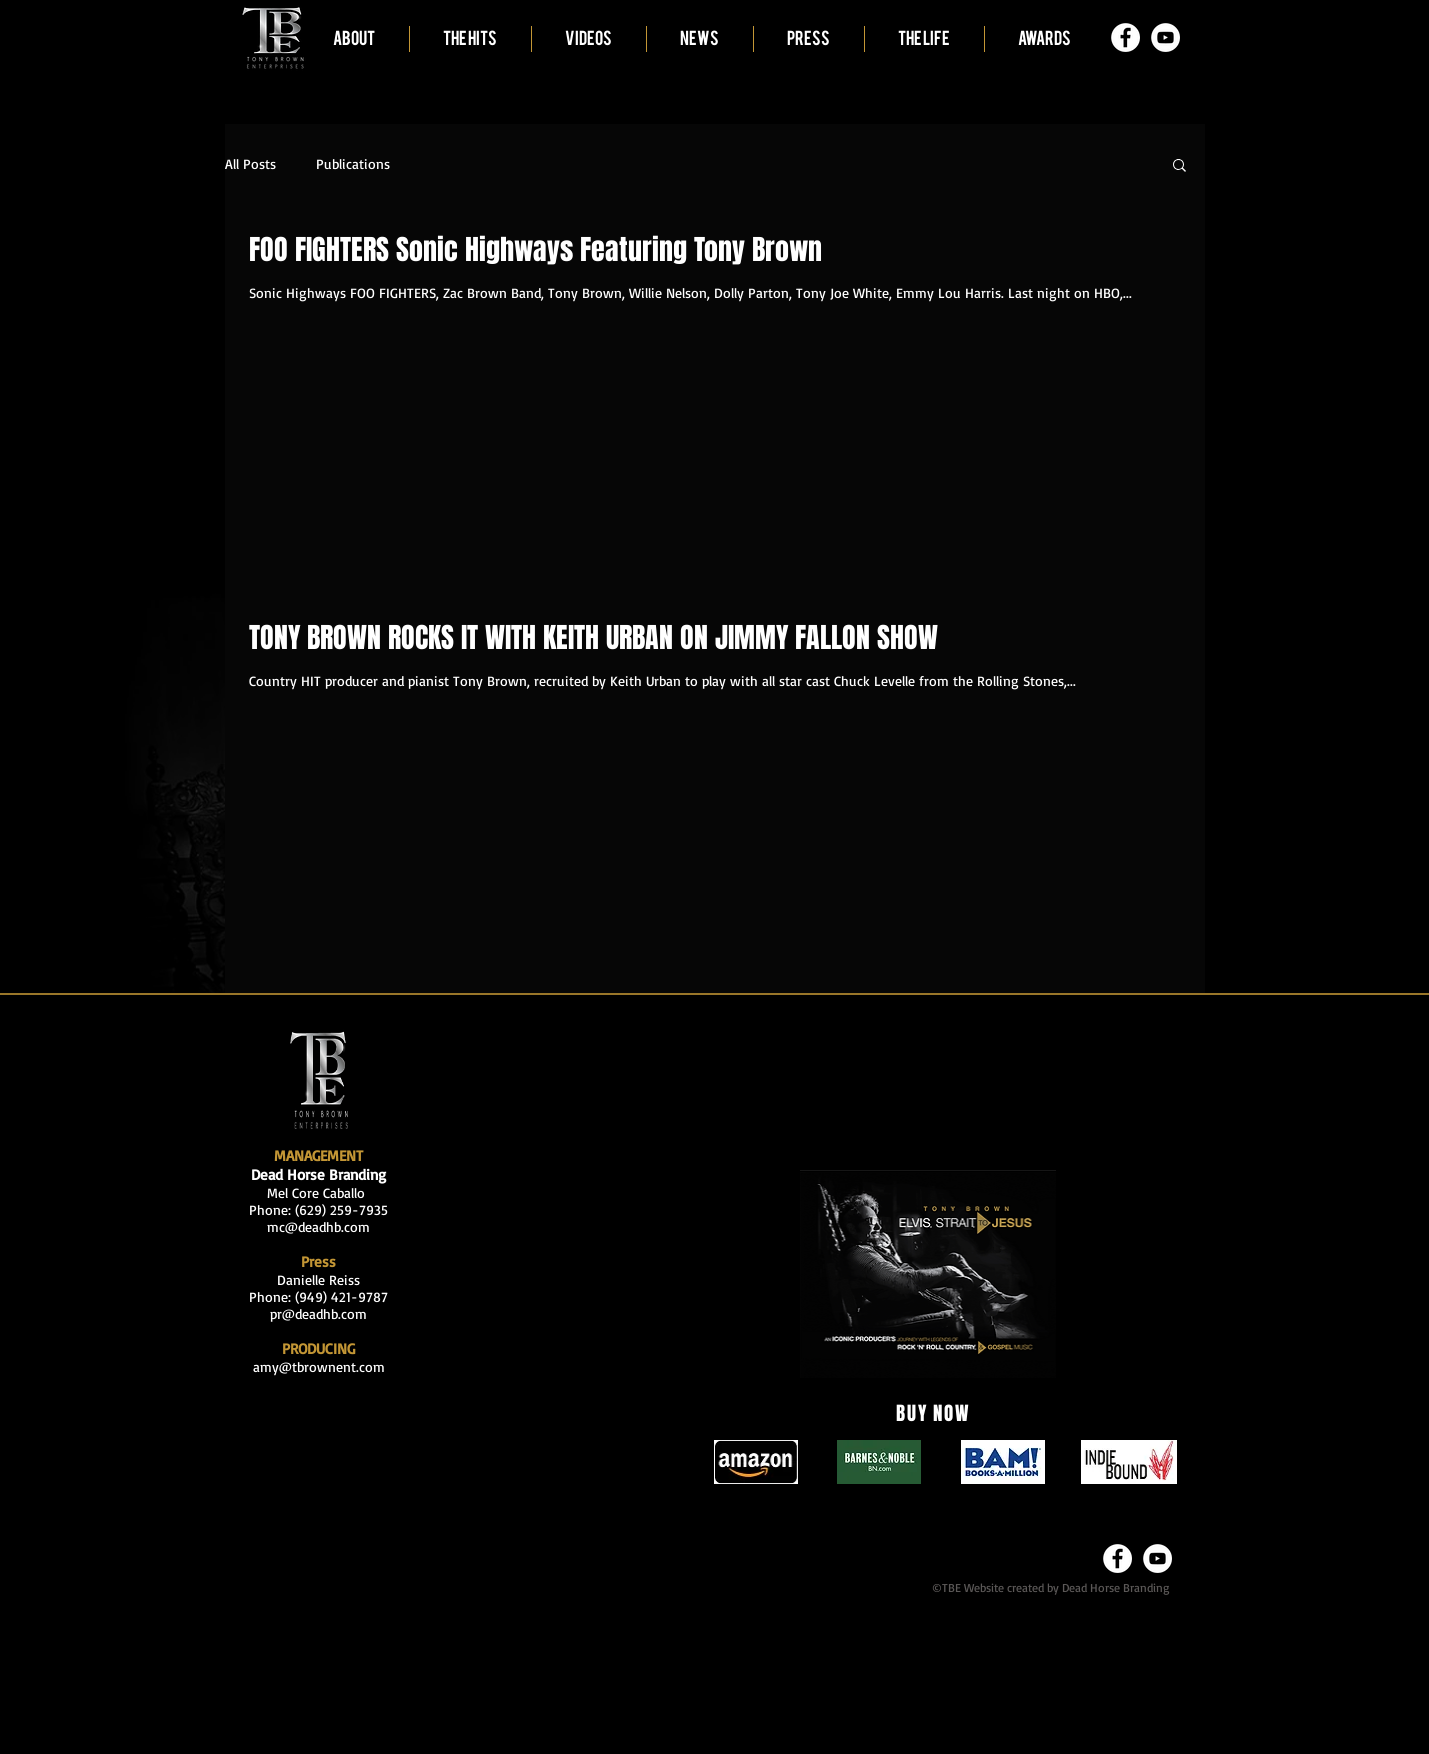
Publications (353, 163)
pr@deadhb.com (318, 1313)
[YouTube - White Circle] (1165, 37)
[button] (1179, 166)
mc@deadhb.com (318, 1226)
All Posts (250, 163)
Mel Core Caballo (318, 1192)
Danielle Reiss (318, 1279)
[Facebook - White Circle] (1125, 37)
